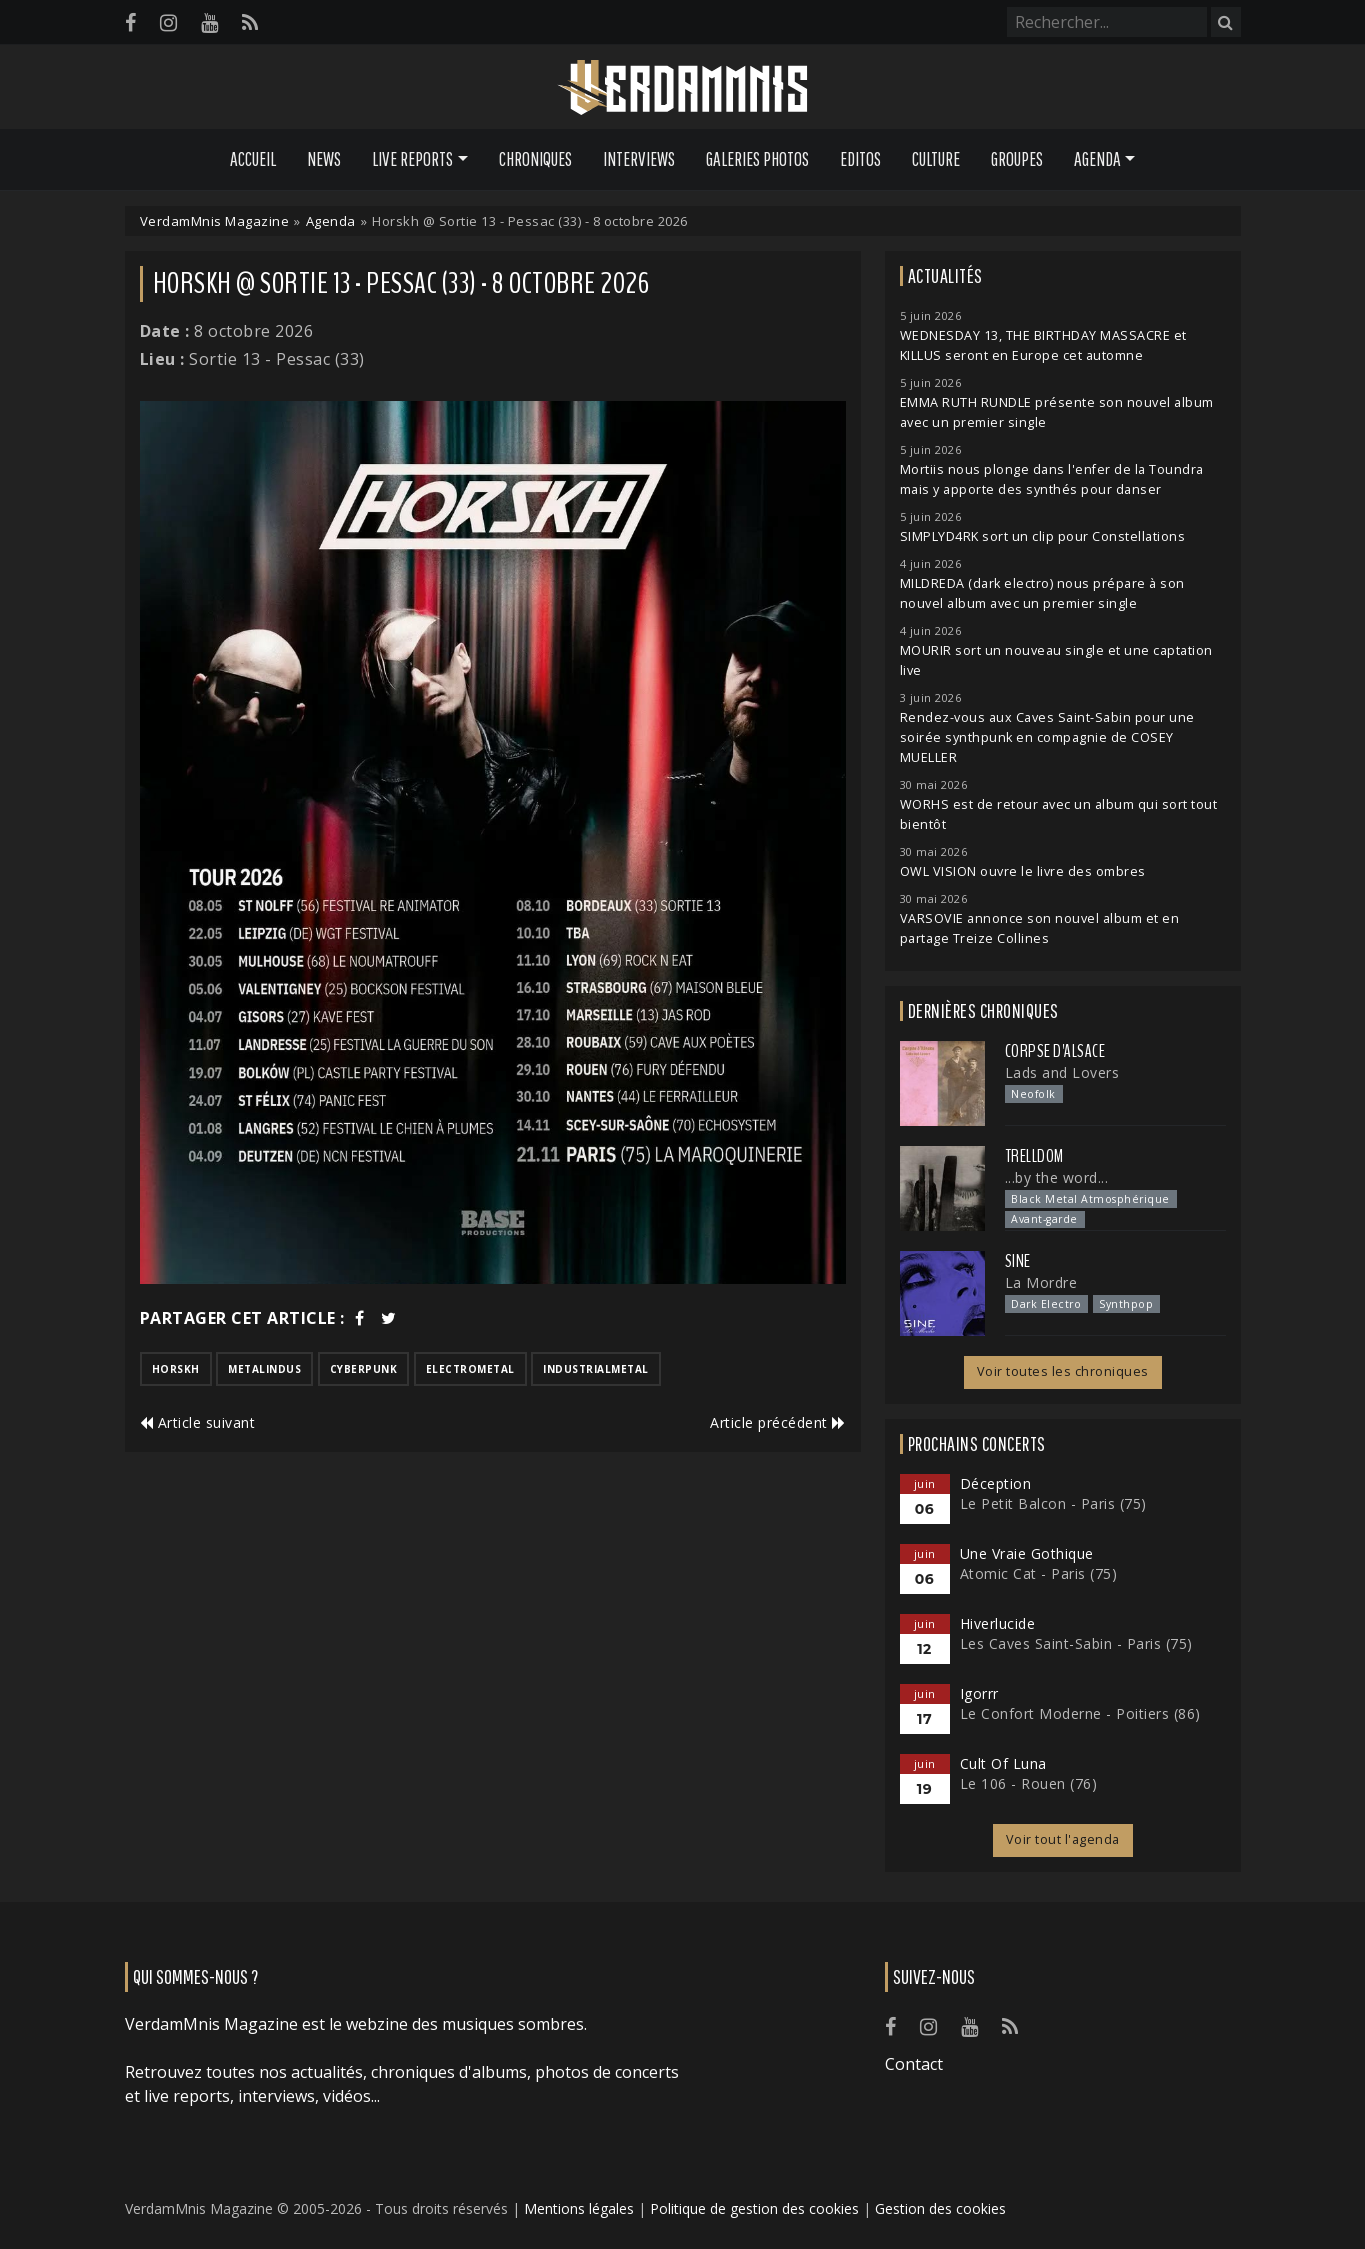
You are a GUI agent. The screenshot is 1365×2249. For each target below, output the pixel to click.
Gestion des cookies (940, 2208)
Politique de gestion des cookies (754, 2208)
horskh (176, 1369)
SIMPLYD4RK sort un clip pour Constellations (1043, 536)
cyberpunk (364, 1369)
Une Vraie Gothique (1027, 1553)
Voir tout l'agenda (1063, 1839)
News (324, 159)
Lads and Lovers (1062, 1072)
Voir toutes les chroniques (1063, 1371)
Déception (996, 1483)
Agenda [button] (1097, 159)
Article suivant (198, 1422)
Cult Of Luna (1003, 1763)
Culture (936, 159)
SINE (1018, 1261)
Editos (860, 159)
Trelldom (1034, 1156)
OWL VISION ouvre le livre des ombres (1023, 871)
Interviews (639, 159)
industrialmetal (596, 1369)
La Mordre (1041, 1282)
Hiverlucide (998, 1623)
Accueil (253, 159)
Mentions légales (579, 2208)
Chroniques (535, 159)
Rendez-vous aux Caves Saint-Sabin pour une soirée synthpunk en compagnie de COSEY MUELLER (1047, 737)
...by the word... (1057, 1177)
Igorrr (979, 1693)
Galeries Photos (757, 159)
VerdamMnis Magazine (215, 221)
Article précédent (778, 1422)
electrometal (470, 1369)
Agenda (331, 221)
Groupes (1017, 159)
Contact (914, 2064)
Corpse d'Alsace (1055, 1051)
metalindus (264, 1369)
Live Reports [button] (412, 159)
